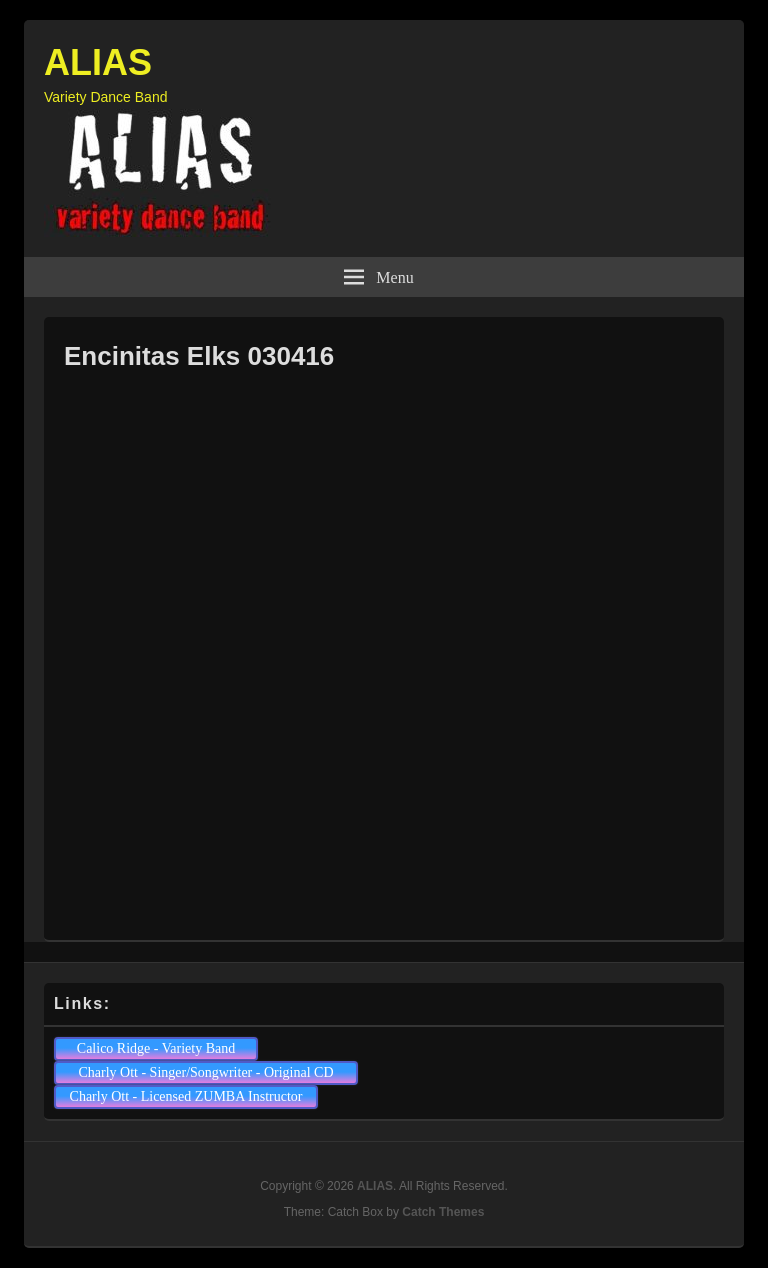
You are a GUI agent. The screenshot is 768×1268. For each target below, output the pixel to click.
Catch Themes (443, 1212)
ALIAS (98, 62)
